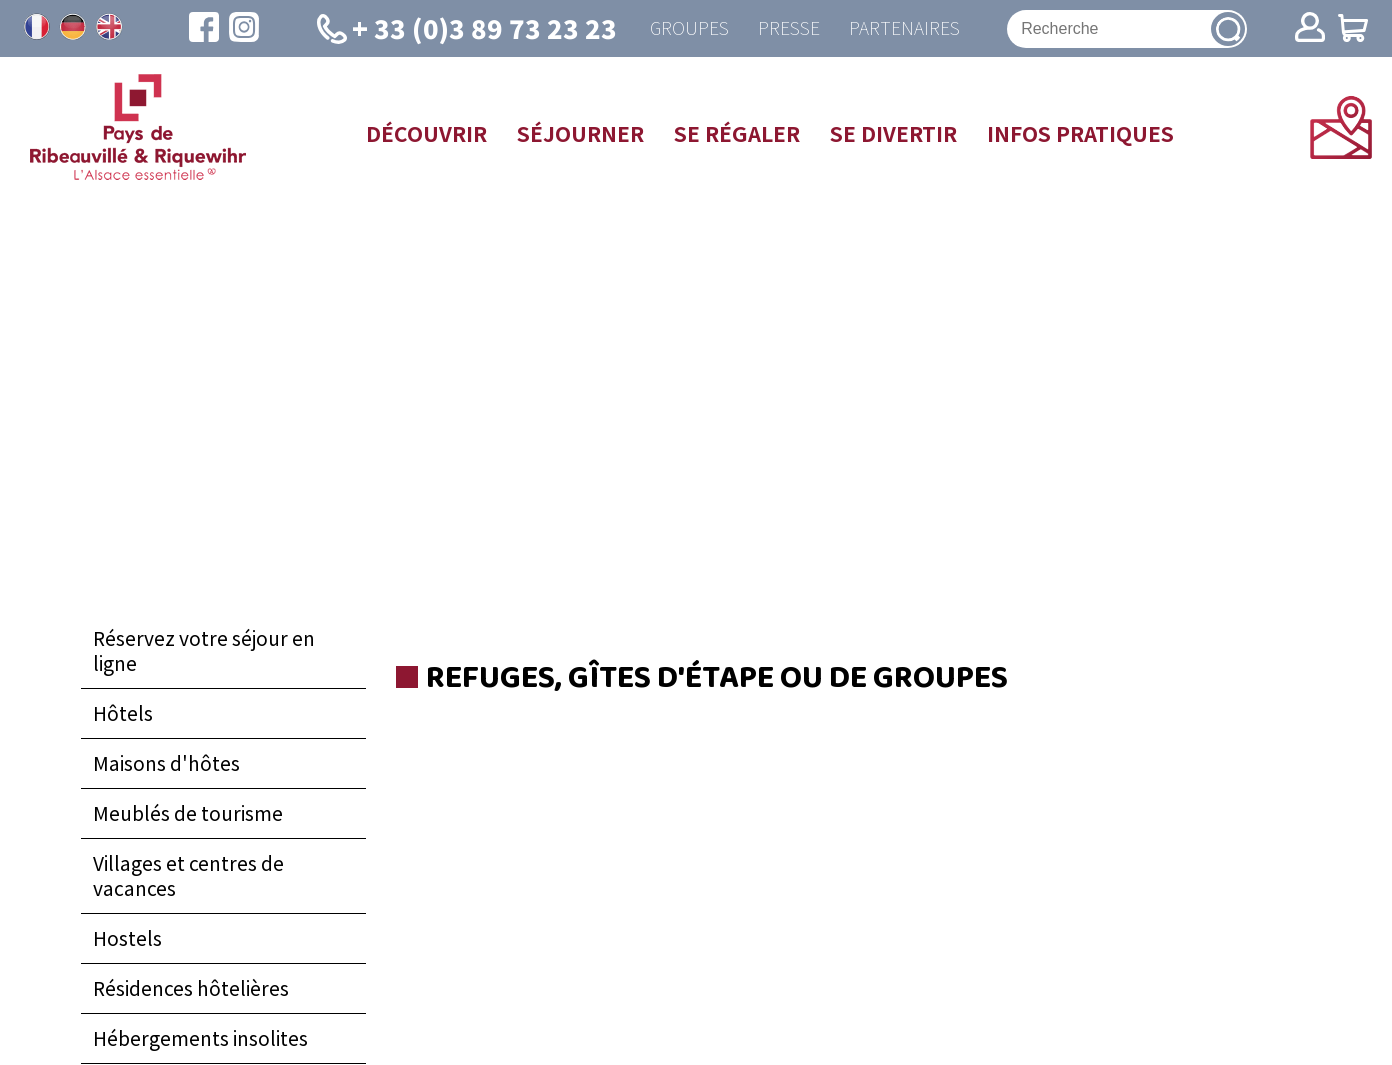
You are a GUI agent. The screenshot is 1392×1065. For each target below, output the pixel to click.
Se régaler (737, 134)
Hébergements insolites (200, 1039)
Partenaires (904, 28)
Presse (788, 28)
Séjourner (580, 134)
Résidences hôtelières (191, 989)
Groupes (687, 28)
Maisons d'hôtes (166, 764)
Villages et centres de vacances (188, 876)
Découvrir (426, 134)
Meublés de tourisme (188, 814)
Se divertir (893, 134)
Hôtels (123, 714)
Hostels (127, 939)
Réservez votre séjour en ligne (204, 651)
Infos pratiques (1080, 134)
